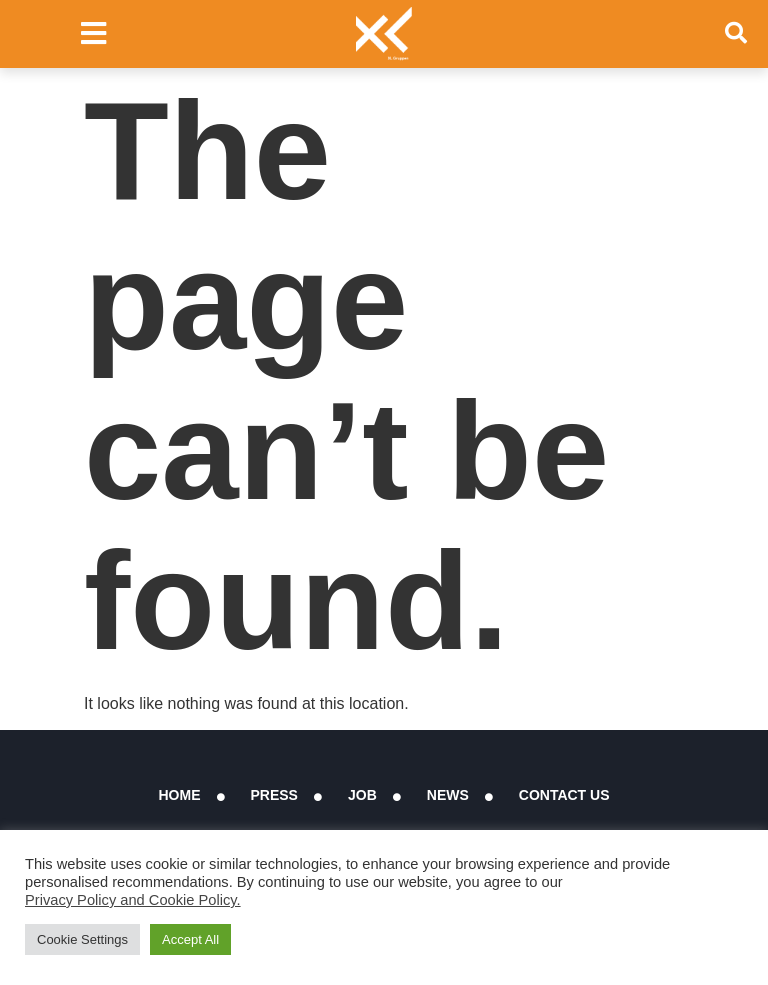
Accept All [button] (190, 939)
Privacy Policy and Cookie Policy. (133, 900)
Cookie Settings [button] (82, 939)
